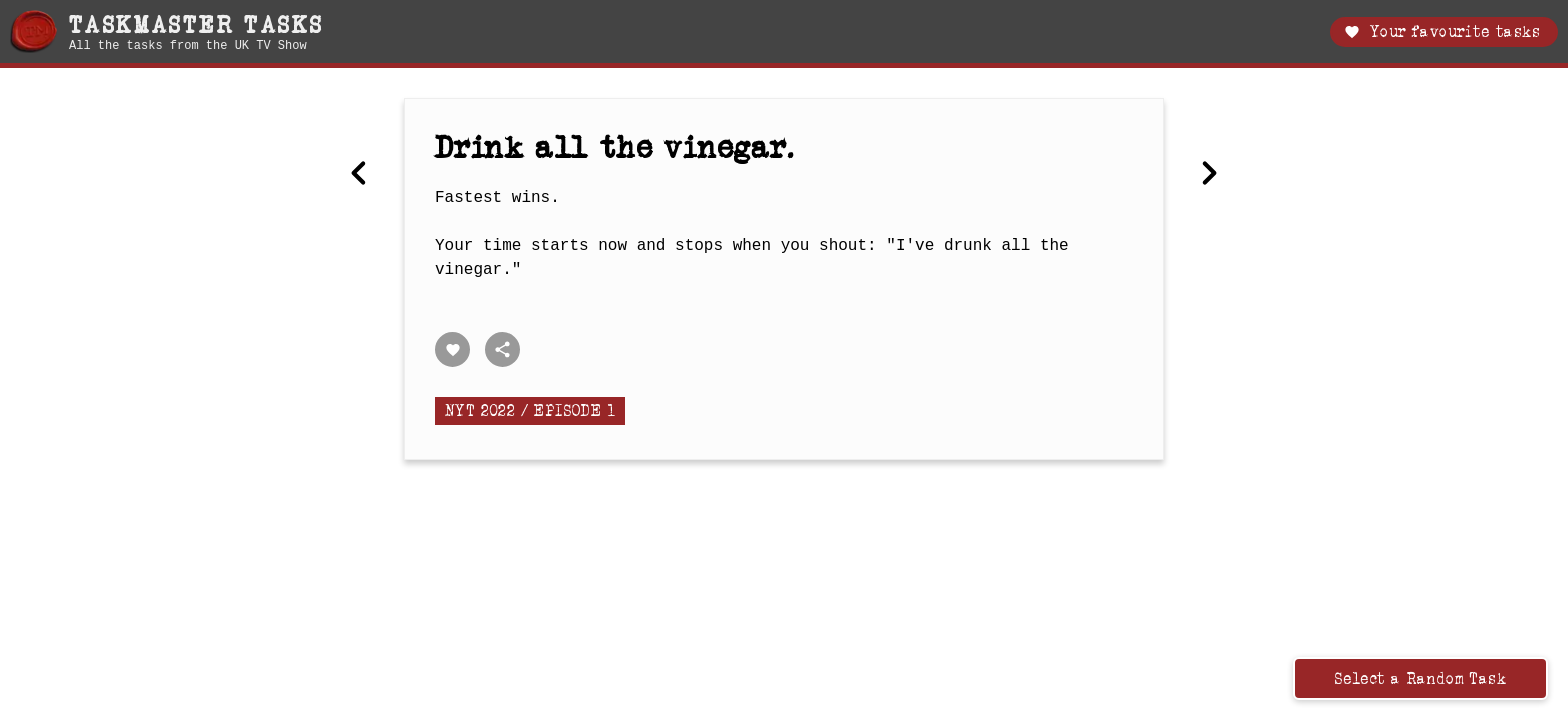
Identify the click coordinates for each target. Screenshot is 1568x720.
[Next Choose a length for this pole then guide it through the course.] (1209, 175)
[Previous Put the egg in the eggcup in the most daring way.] (359, 175)
